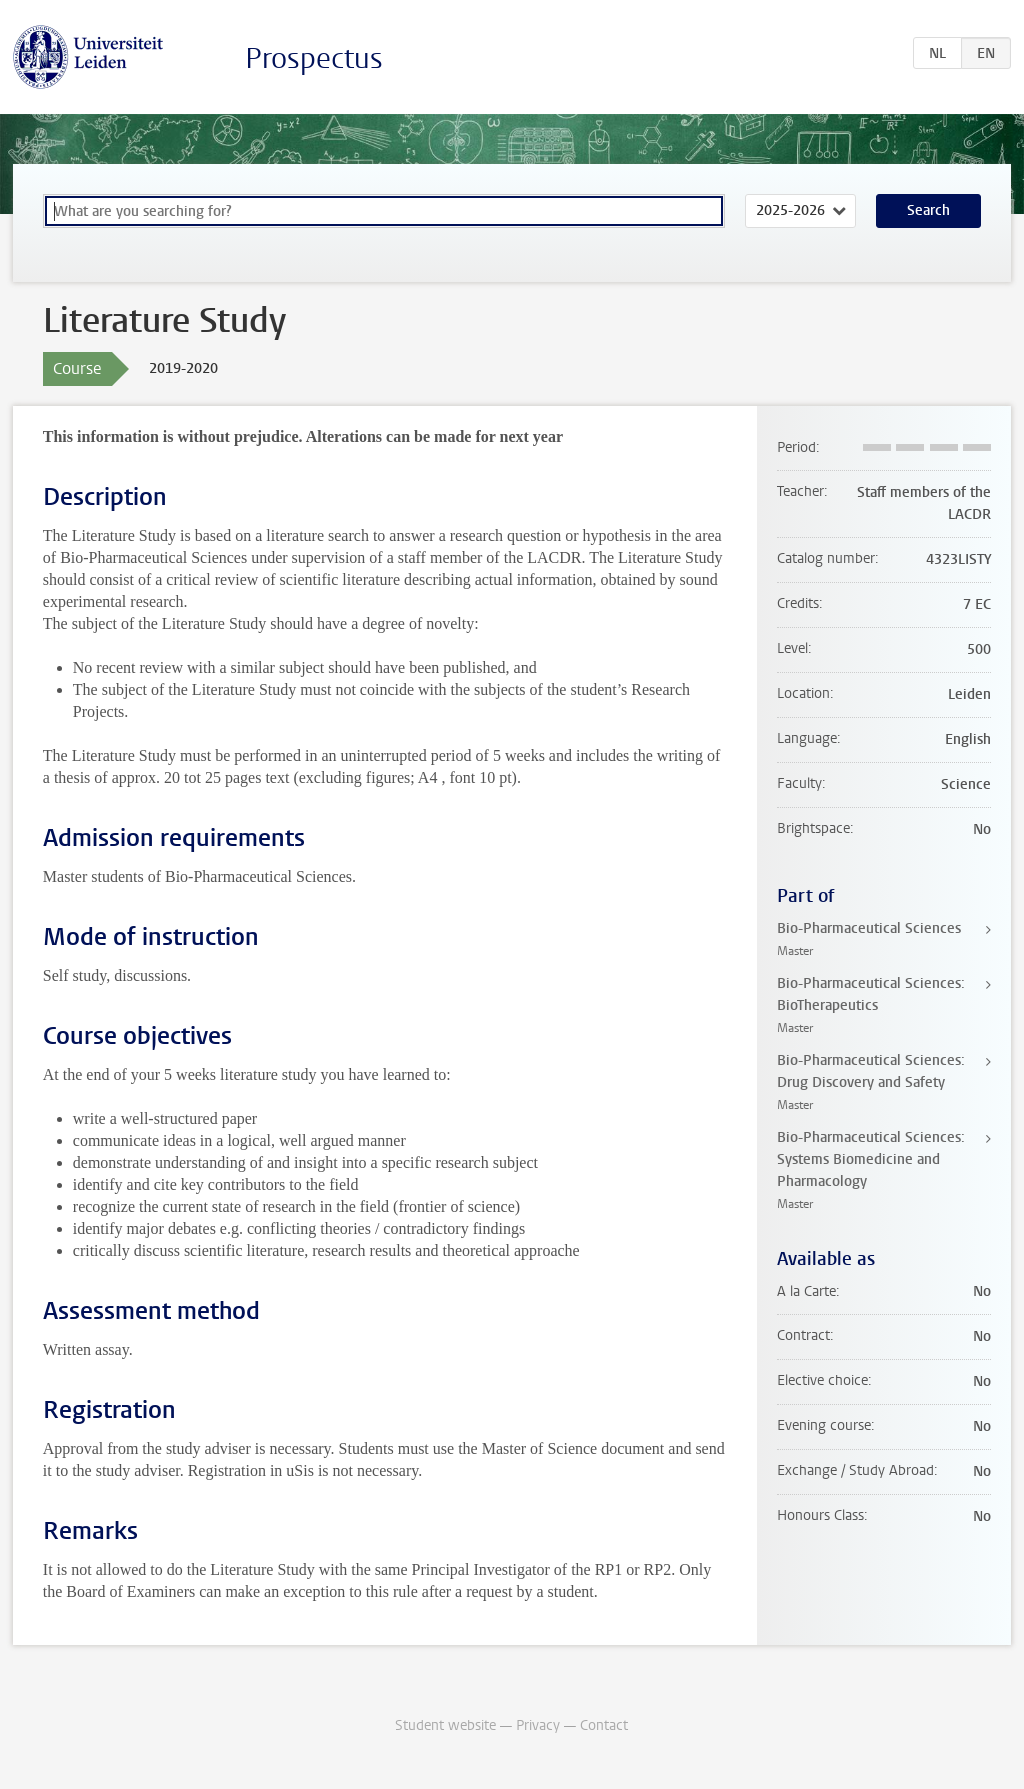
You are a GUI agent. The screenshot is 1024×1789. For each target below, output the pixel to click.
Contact (604, 1725)
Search (928, 210)
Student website (445, 1725)
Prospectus (314, 58)
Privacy (538, 1725)
